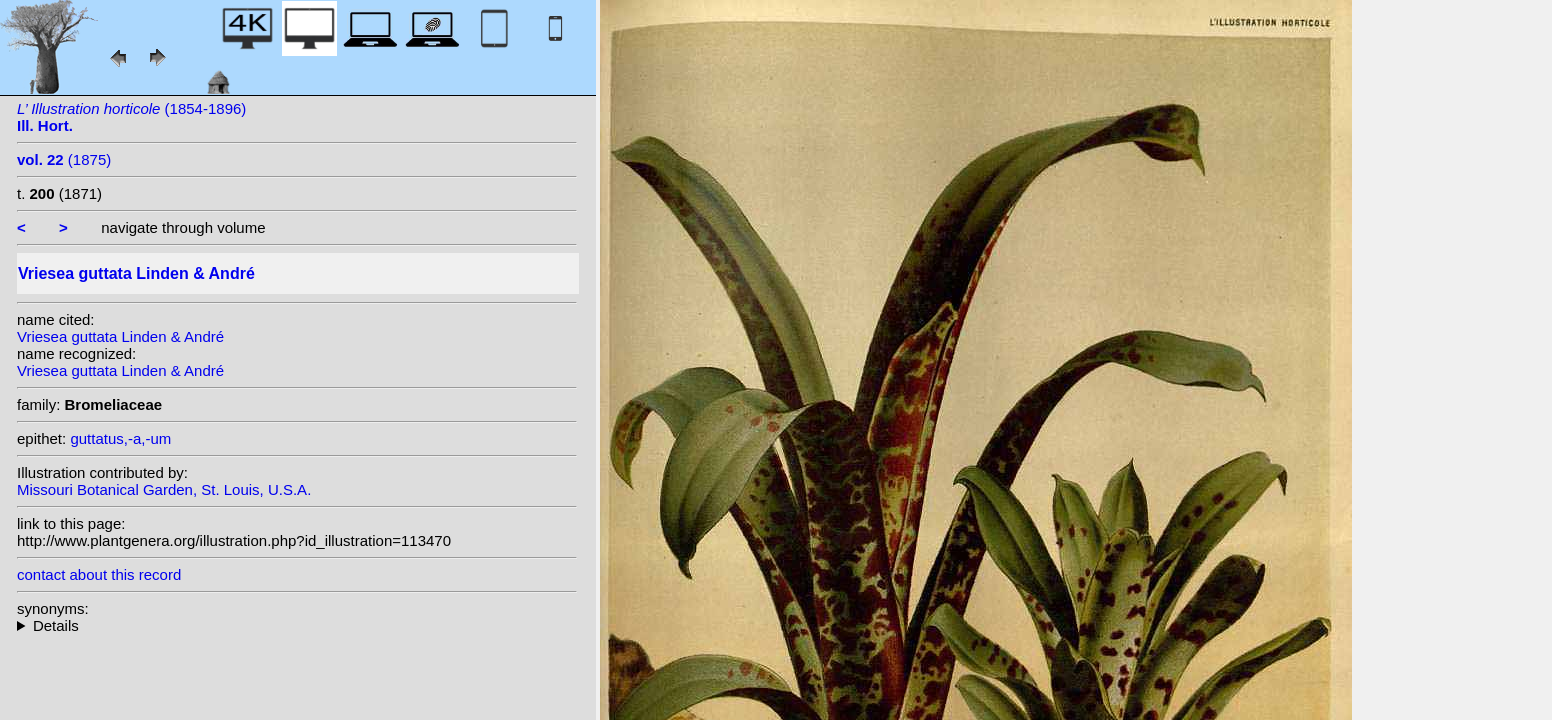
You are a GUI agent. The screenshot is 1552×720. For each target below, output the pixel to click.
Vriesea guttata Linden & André (120, 336)
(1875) (64, 159)
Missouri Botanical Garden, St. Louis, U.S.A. (164, 489)
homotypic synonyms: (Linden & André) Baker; (297, 625)
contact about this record (99, 574)
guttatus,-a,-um (120, 438)
